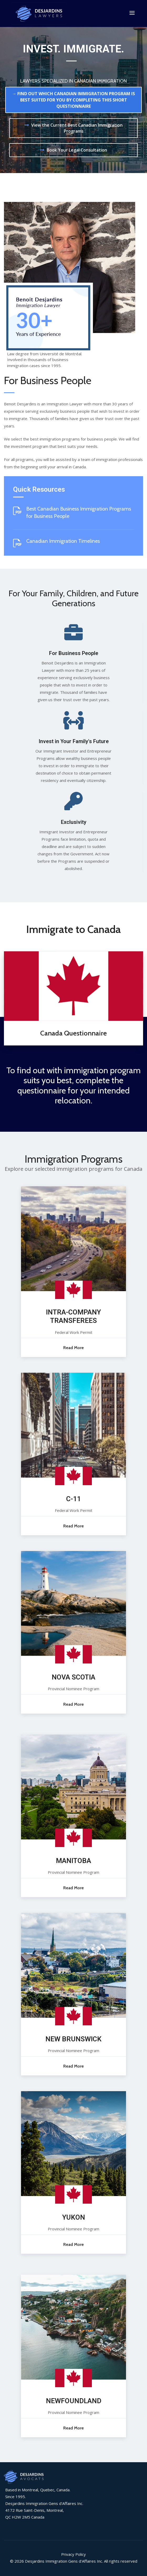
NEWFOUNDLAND (73, 2401)
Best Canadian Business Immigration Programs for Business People (78, 512)
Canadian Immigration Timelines (63, 541)
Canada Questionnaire (73, 1033)
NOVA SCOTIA (73, 1677)
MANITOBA (73, 1860)
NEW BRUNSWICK (73, 2039)
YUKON (73, 2217)
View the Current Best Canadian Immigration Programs (77, 128)
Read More (73, 1347)
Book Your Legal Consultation (77, 150)
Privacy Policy (73, 2554)
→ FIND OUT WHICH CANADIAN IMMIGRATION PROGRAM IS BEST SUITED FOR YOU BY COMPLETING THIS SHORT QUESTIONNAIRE (73, 100)
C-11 (73, 1498)
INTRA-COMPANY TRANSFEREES (73, 1316)
